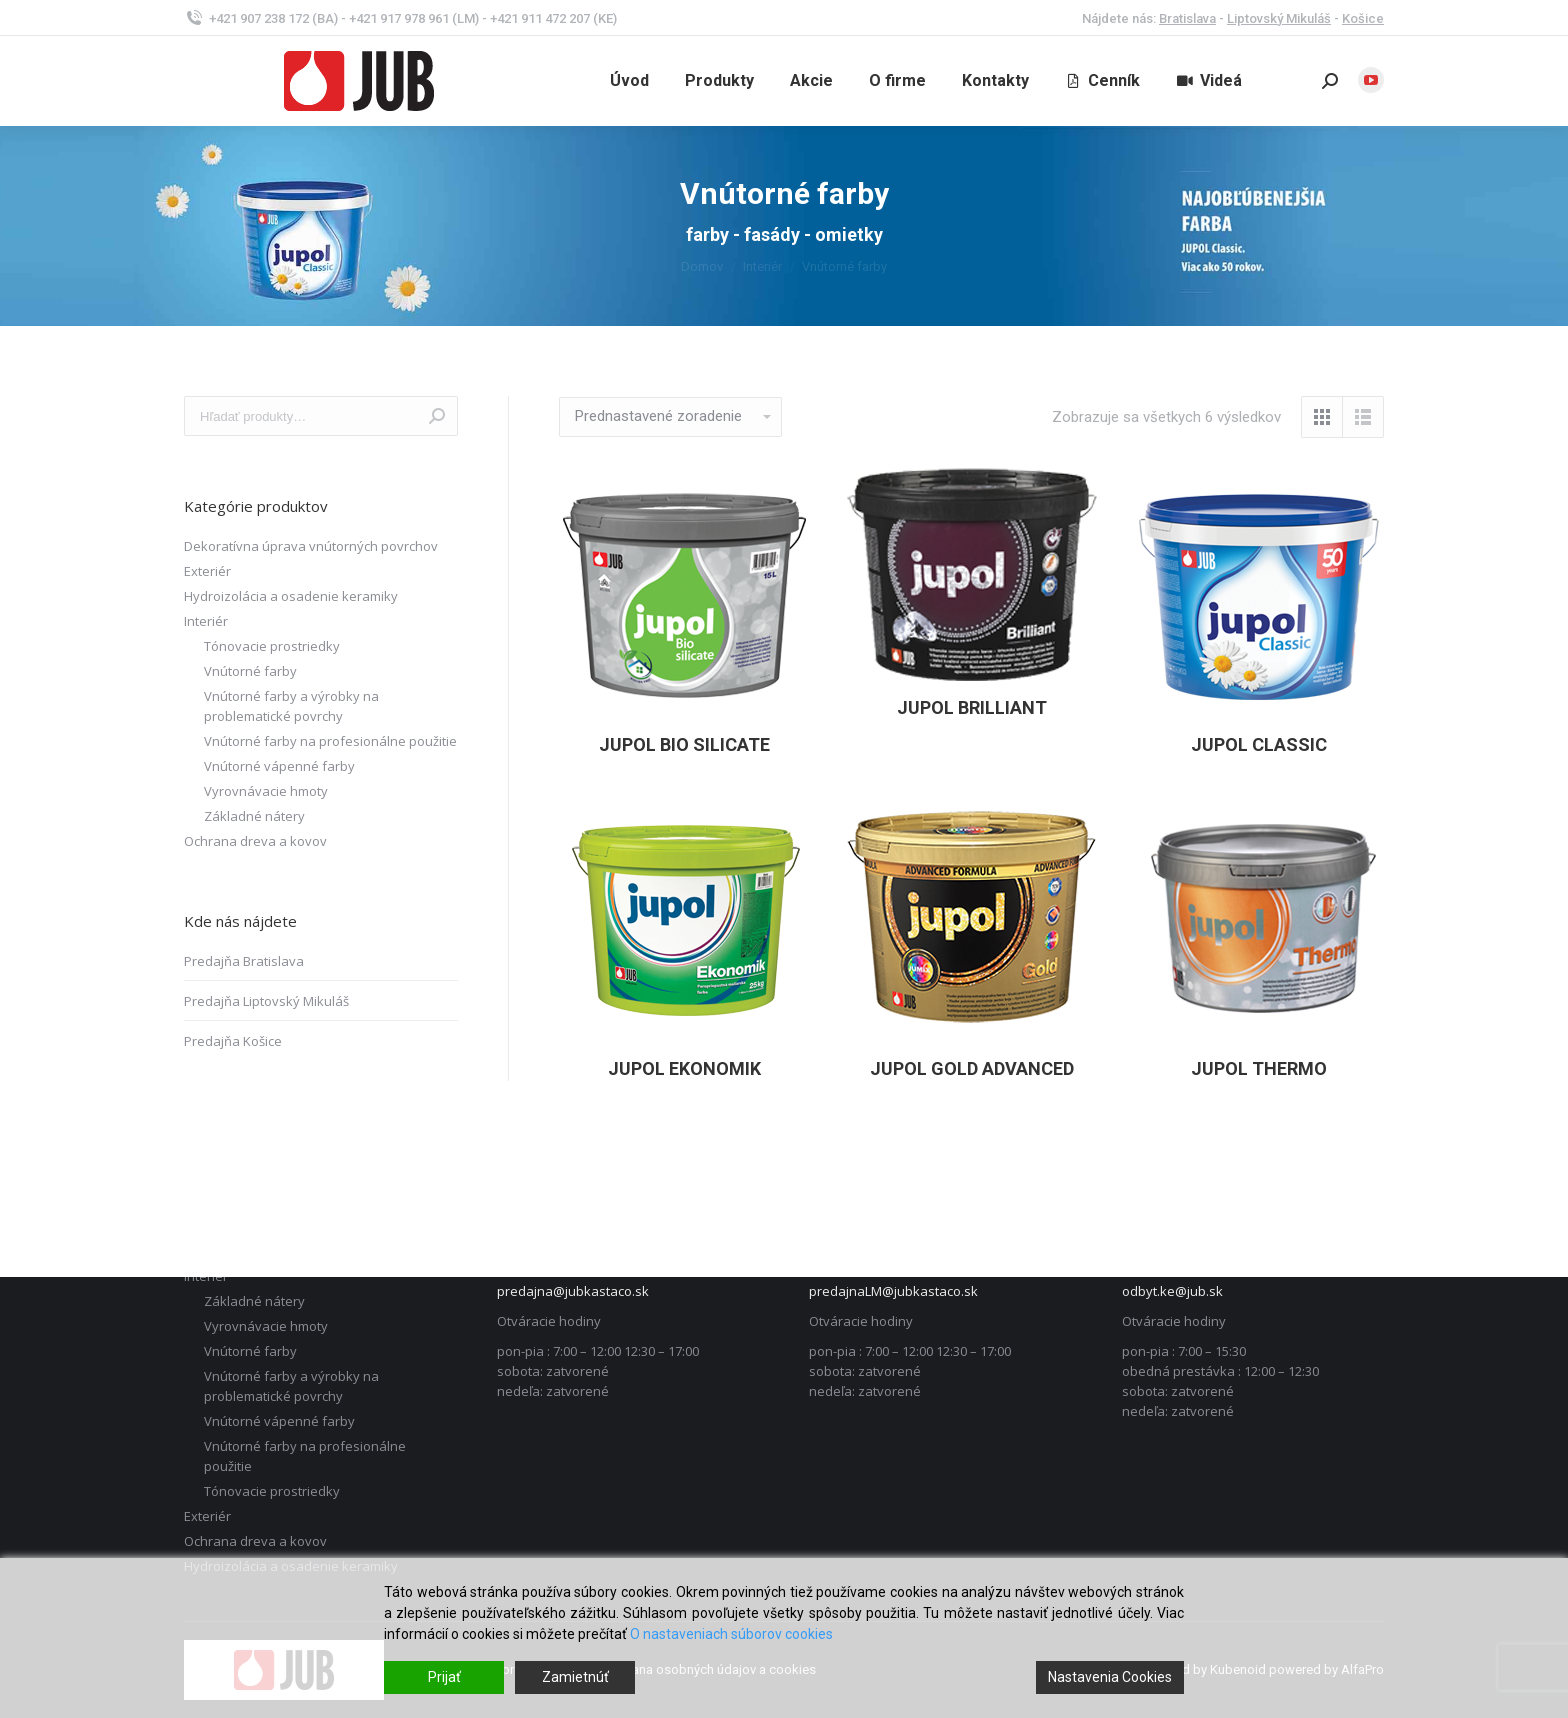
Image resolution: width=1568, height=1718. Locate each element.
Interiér (206, 621)
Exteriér (207, 571)
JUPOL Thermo (1259, 1068)
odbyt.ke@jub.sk (1172, 1291)
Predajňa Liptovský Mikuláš (266, 1001)
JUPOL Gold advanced (972, 1068)
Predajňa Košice (233, 1041)
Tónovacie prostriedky (272, 646)
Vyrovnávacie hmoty (266, 791)
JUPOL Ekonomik (684, 1068)
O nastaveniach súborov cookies (731, 1634)
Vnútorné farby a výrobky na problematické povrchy (291, 706)
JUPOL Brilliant (972, 707)
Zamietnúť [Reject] (575, 1677)
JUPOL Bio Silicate (684, 744)
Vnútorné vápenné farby (279, 766)
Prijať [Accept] (444, 1677)
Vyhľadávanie (437, 416)
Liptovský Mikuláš (1279, 18)
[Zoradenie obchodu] (670, 417)
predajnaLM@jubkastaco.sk (893, 1291)
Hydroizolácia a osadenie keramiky (291, 596)
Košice (1363, 18)
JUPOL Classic (1259, 744)
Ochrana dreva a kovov (255, 841)
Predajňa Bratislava (244, 961)
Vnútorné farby (250, 671)
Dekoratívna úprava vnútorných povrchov (311, 546)
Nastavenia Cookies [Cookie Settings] (1110, 1677)
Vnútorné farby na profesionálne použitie (330, 741)
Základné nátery (254, 816)
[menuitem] (629, 81)
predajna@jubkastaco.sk (573, 1291)
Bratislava (1187, 18)
